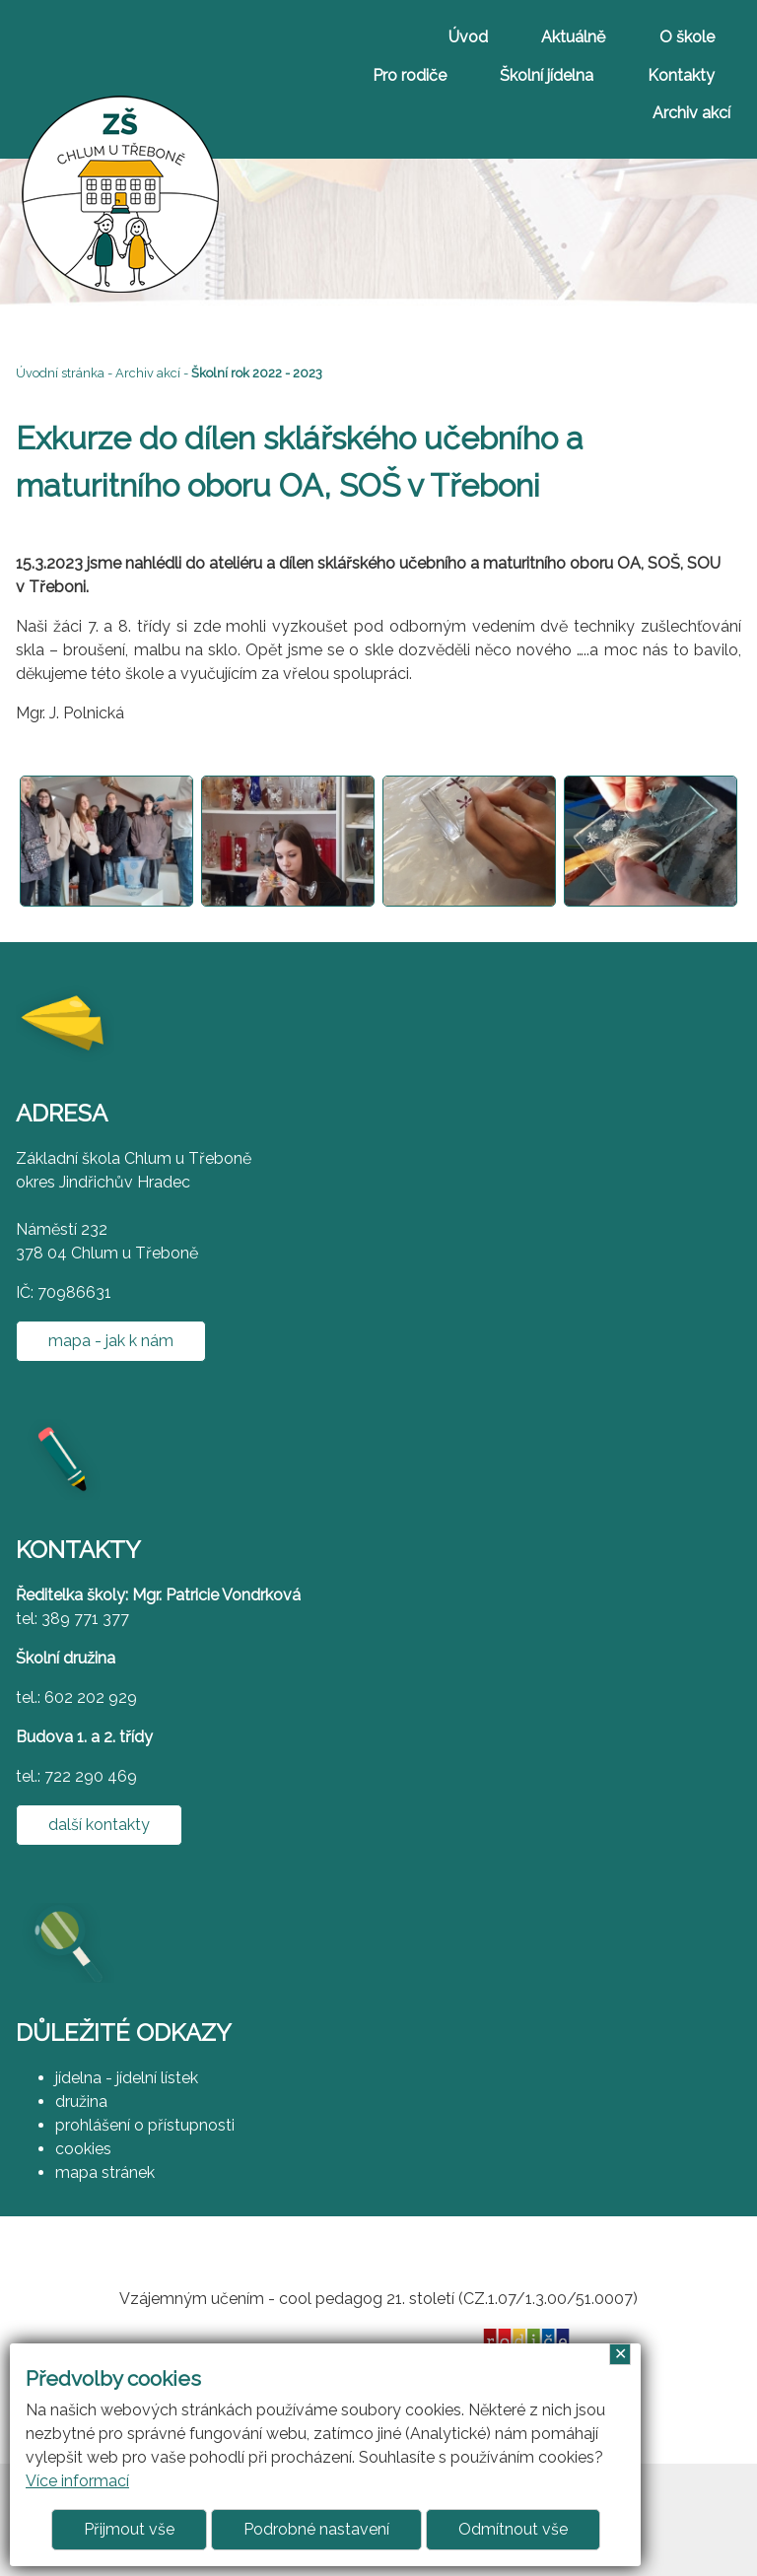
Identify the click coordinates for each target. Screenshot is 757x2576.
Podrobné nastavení (316, 2529)
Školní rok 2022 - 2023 (256, 373)
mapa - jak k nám (110, 1340)
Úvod (468, 37)
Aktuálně (573, 37)
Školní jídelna (546, 75)
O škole (687, 37)
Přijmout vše (129, 2529)
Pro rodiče (410, 75)
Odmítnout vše (513, 2529)
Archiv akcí (691, 112)
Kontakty (681, 75)
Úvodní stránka (60, 373)
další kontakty (99, 1824)
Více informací (77, 2481)
